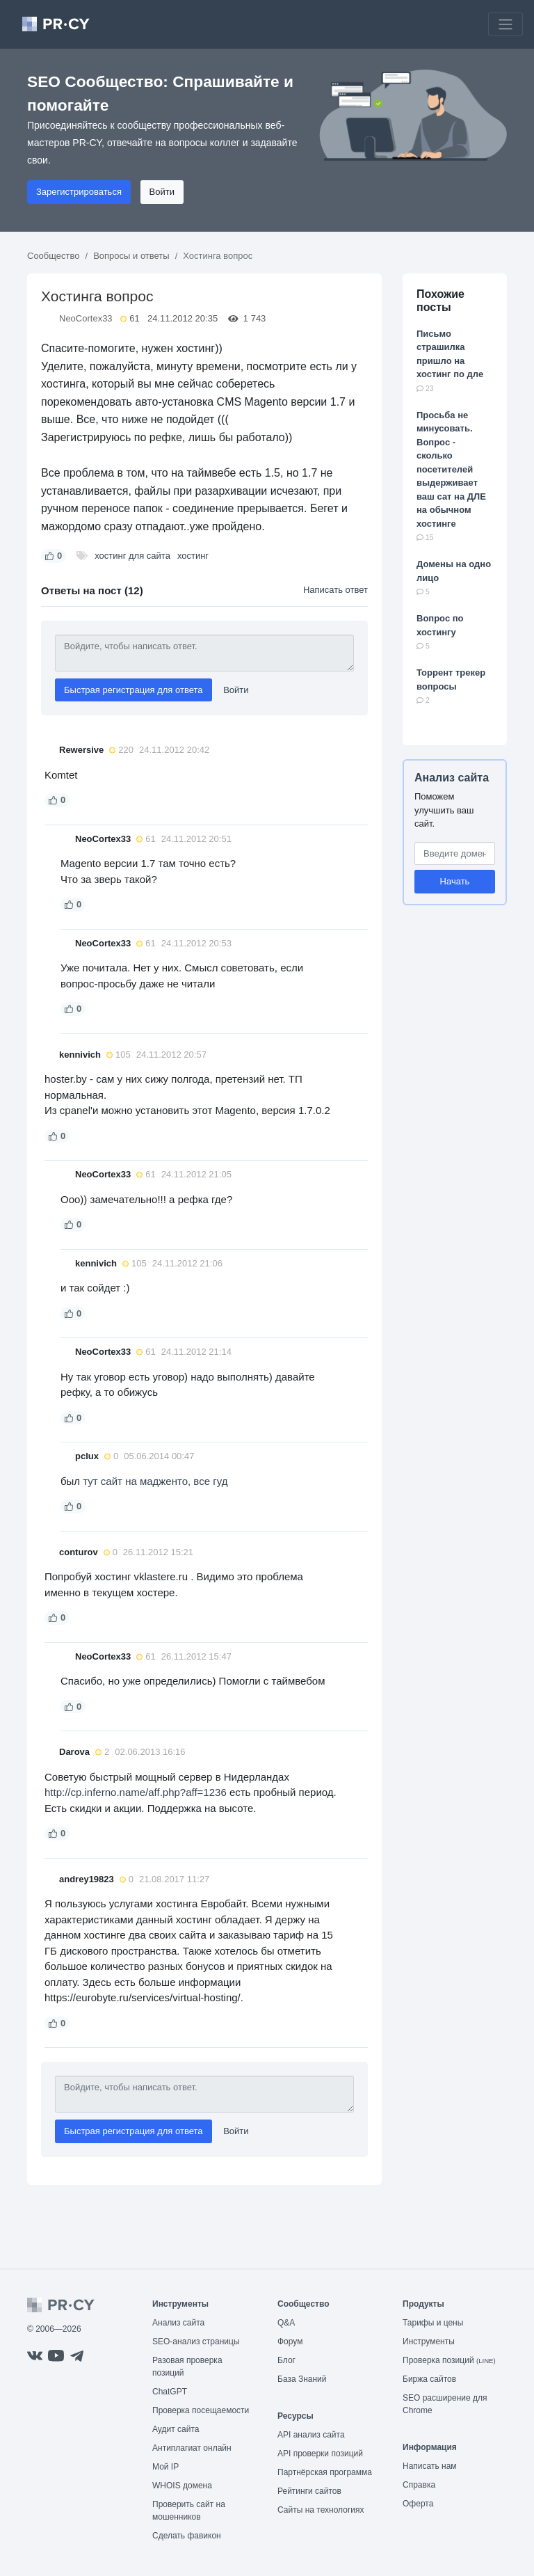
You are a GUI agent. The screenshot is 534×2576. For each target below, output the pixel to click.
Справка (419, 2485)
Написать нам (430, 2466)
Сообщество (53, 256)
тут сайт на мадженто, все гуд (155, 1481)
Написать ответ (335, 590)
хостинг (193, 555)
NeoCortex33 (86, 318)
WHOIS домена (182, 2485)
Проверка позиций (449, 2360)
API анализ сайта (311, 2435)
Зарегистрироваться (79, 191)
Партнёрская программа (324, 2472)
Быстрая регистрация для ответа (133, 690)
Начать (455, 881)
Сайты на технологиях (320, 2510)
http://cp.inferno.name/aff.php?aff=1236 (135, 1792)
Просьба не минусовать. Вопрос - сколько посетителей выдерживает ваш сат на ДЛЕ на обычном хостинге (451, 469)
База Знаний (302, 2379)
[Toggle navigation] (505, 24)
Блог (286, 2360)
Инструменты (429, 2341)
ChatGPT (169, 2391)
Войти (162, 191)
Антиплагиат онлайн (192, 2448)
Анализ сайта (451, 778)
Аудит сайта (175, 2429)
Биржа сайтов (429, 2379)
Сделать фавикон (186, 2536)
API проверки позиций (320, 2453)
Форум (289, 2341)
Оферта (418, 2504)
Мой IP (165, 2467)
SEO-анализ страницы (196, 2341)
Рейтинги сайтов (309, 2491)
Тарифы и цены (433, 2323)
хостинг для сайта (132, 555)
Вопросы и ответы (131, 256)
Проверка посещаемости (200, 2410)
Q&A (286, 2323)
